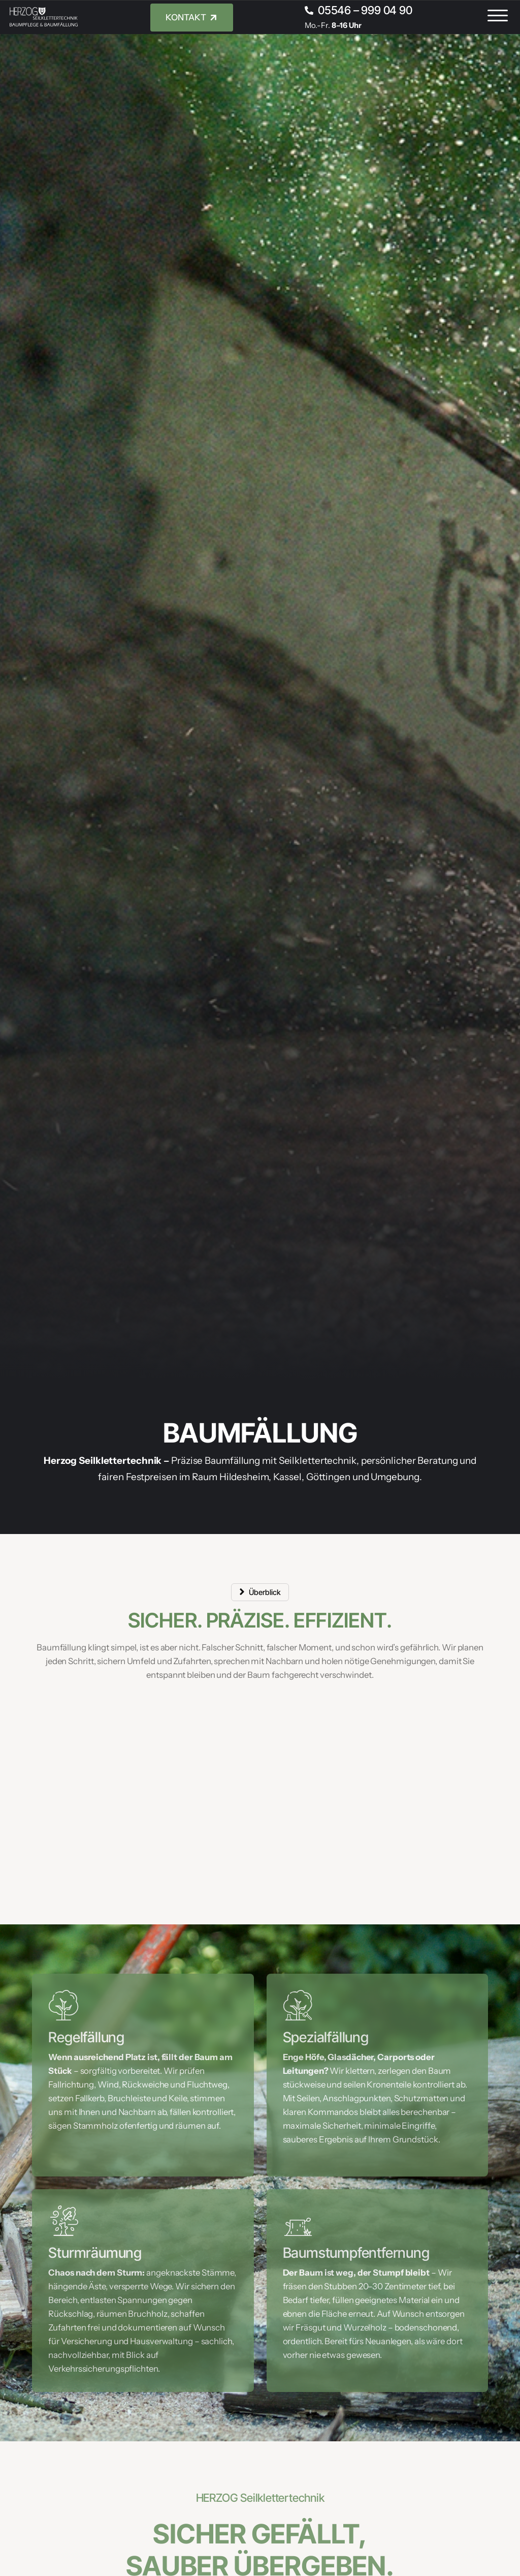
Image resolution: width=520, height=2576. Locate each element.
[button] (497, 16)
